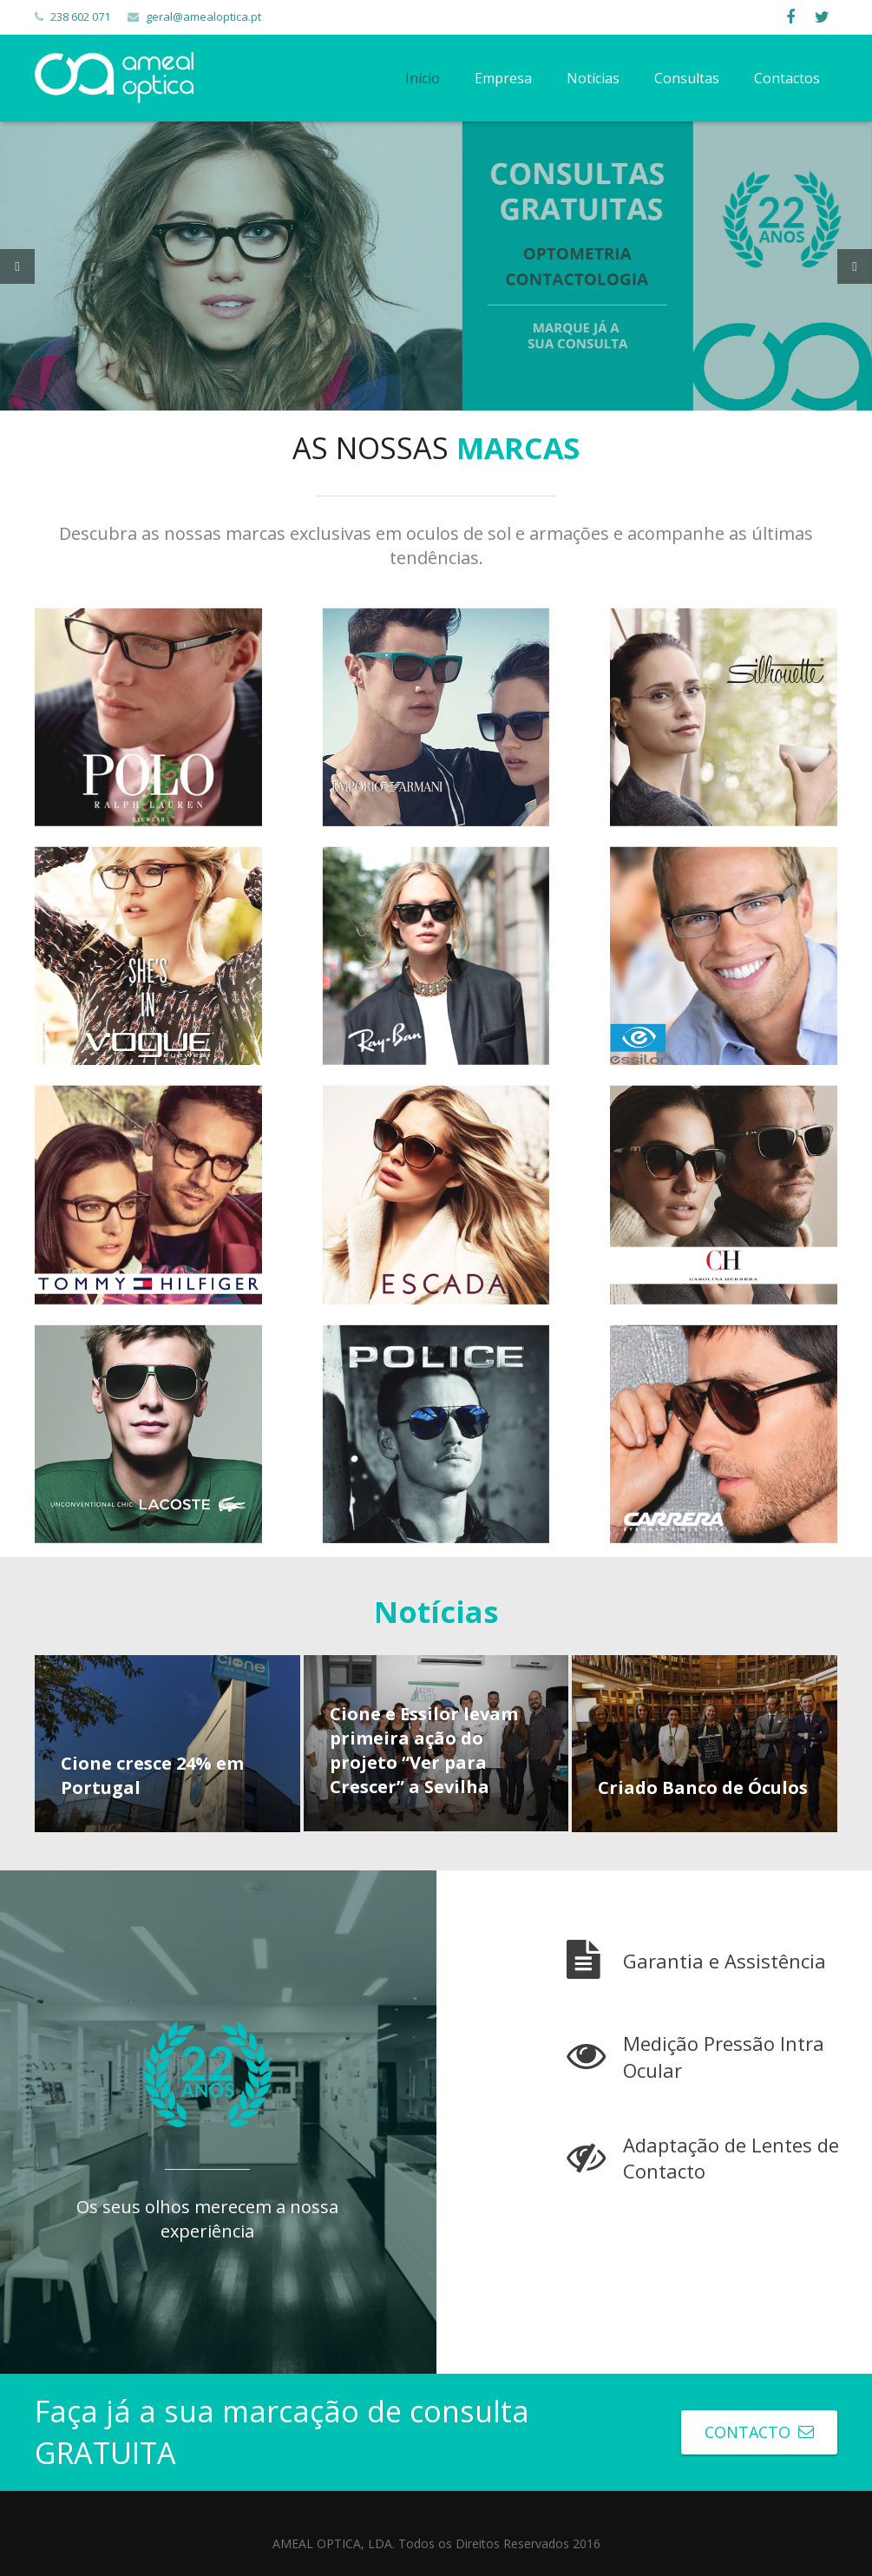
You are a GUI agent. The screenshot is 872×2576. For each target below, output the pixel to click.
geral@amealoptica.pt (203, 16)
